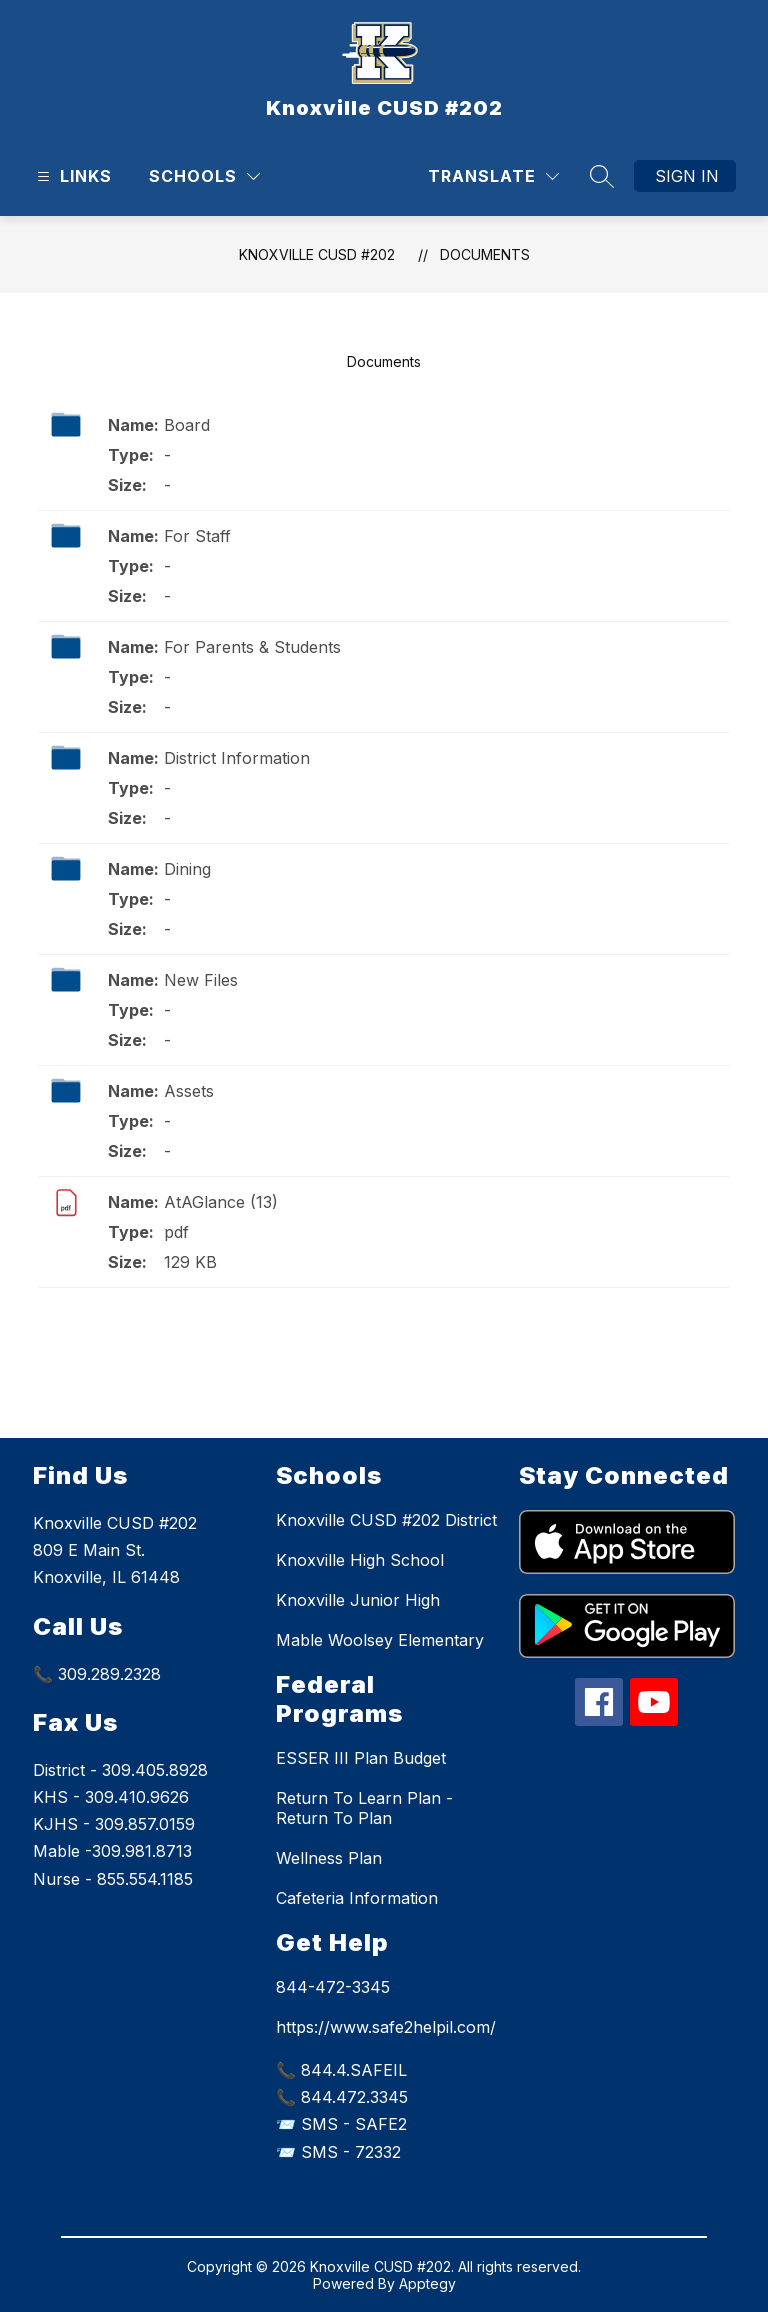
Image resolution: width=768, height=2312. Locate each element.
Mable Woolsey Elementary (380, 1640)
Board (187, 425)
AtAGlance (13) (221, 1202)
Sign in (687, 176)
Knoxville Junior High (358, 1600)
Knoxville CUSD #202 (317, 254)
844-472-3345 (333, 1987)
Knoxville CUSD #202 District (386, 1520)
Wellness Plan (329, 1858)
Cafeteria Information (357, 1898)
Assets (189, 1091)
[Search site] (602, 176)
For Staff (197, 536)
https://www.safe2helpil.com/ (386, 2027)
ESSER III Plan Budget (361, 1758)
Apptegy (427, 2283)
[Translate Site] (493, 176)
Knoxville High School (360, 1560)
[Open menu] (72, 176)
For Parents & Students (252, 647)
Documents (485, 254)
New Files (201, 980)
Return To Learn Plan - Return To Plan (364, 1808)
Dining (187, 869)
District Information (237, 758)
